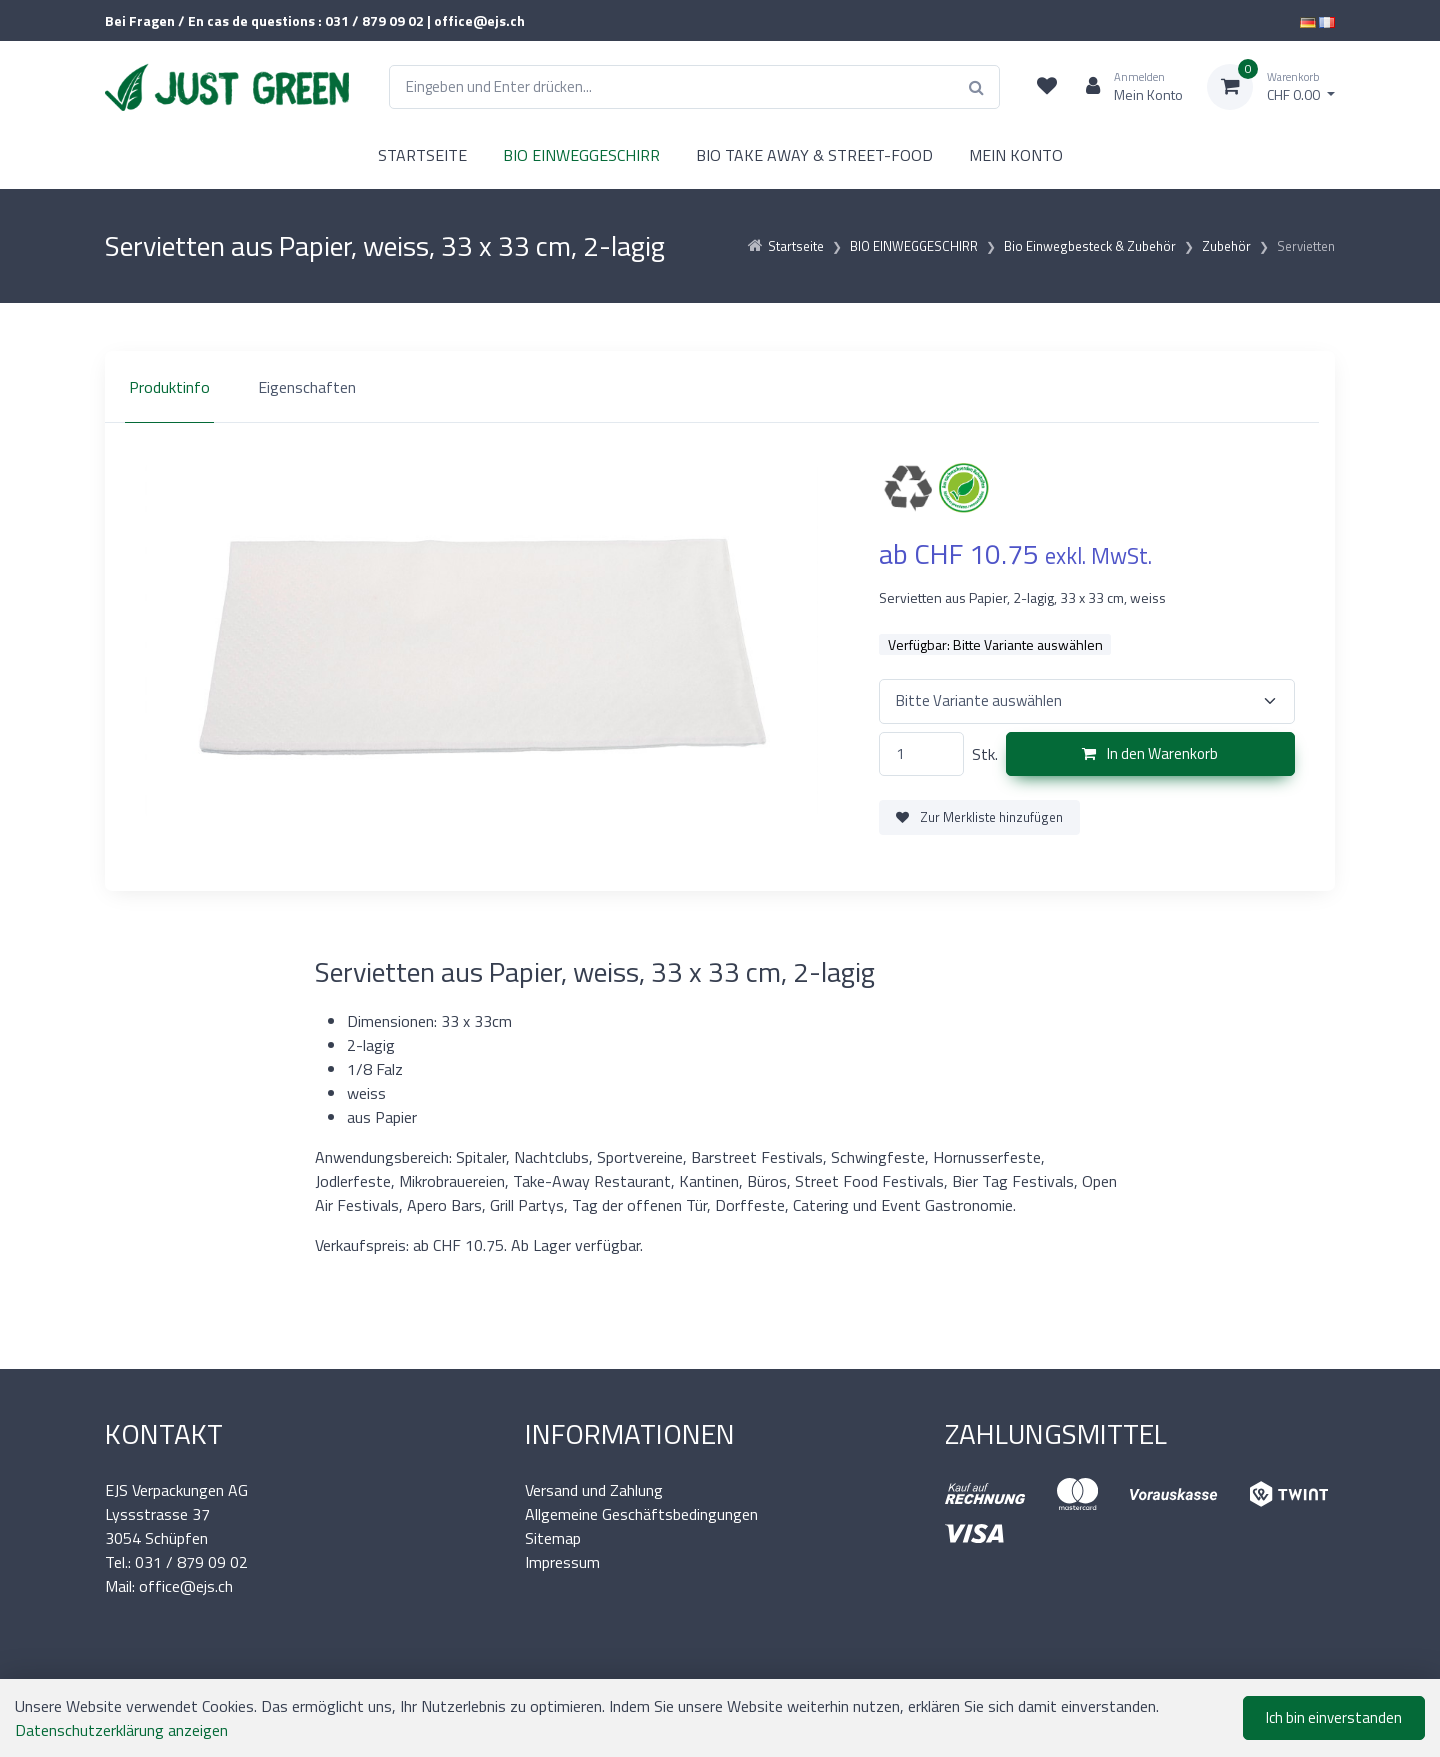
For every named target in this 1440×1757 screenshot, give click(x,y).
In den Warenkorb (1150, 753)
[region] (720, 387)
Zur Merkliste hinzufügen (979, 817)
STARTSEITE (422, 155)
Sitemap (553, 1538)
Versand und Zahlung (594, 1490)
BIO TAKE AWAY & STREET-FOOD (814, 155)
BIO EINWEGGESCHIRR (581, 155)
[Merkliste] (1047, 87)
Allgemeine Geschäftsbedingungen (641, 1514)
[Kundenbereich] (1126, 87)
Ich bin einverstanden (1334, 1717)
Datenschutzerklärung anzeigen (121, 1730)
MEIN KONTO (1016, 155)
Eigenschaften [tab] (307, 387)
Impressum (562, 1562)
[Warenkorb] (1271, 87)
